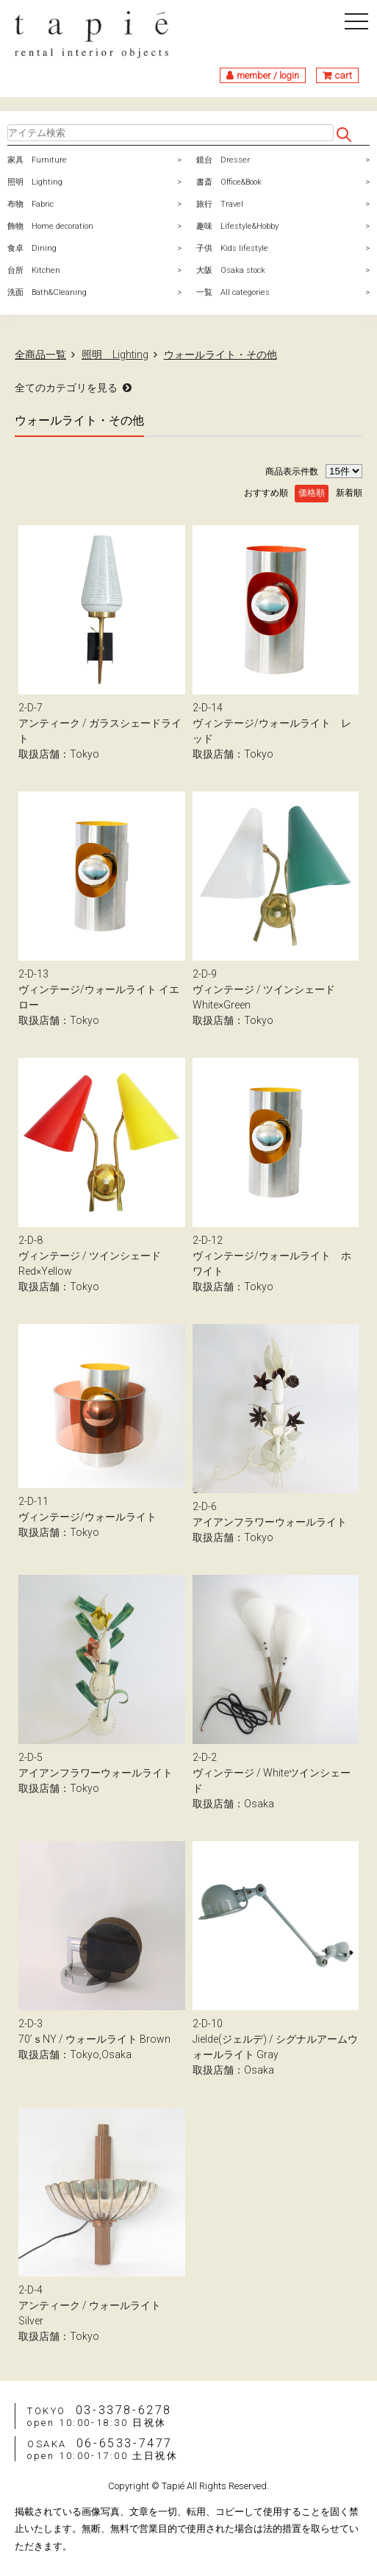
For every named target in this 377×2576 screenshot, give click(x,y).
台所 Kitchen (33, 270)
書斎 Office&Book (229, 182)
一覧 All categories (233, 292)
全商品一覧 (40, 354)
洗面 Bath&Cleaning (47, 292)
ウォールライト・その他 (220, 354)
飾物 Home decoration (50, 226)
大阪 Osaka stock (230, 270)
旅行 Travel (219, 204)
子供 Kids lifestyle (232, 248)
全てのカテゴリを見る (66, 388)
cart (343, 75)
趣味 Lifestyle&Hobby (237, 226)
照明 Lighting (34, 182)
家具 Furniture (37, 160)
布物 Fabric (30, 204)
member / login (268, 75)
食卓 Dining (32, 248)
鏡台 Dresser (223, 160)
